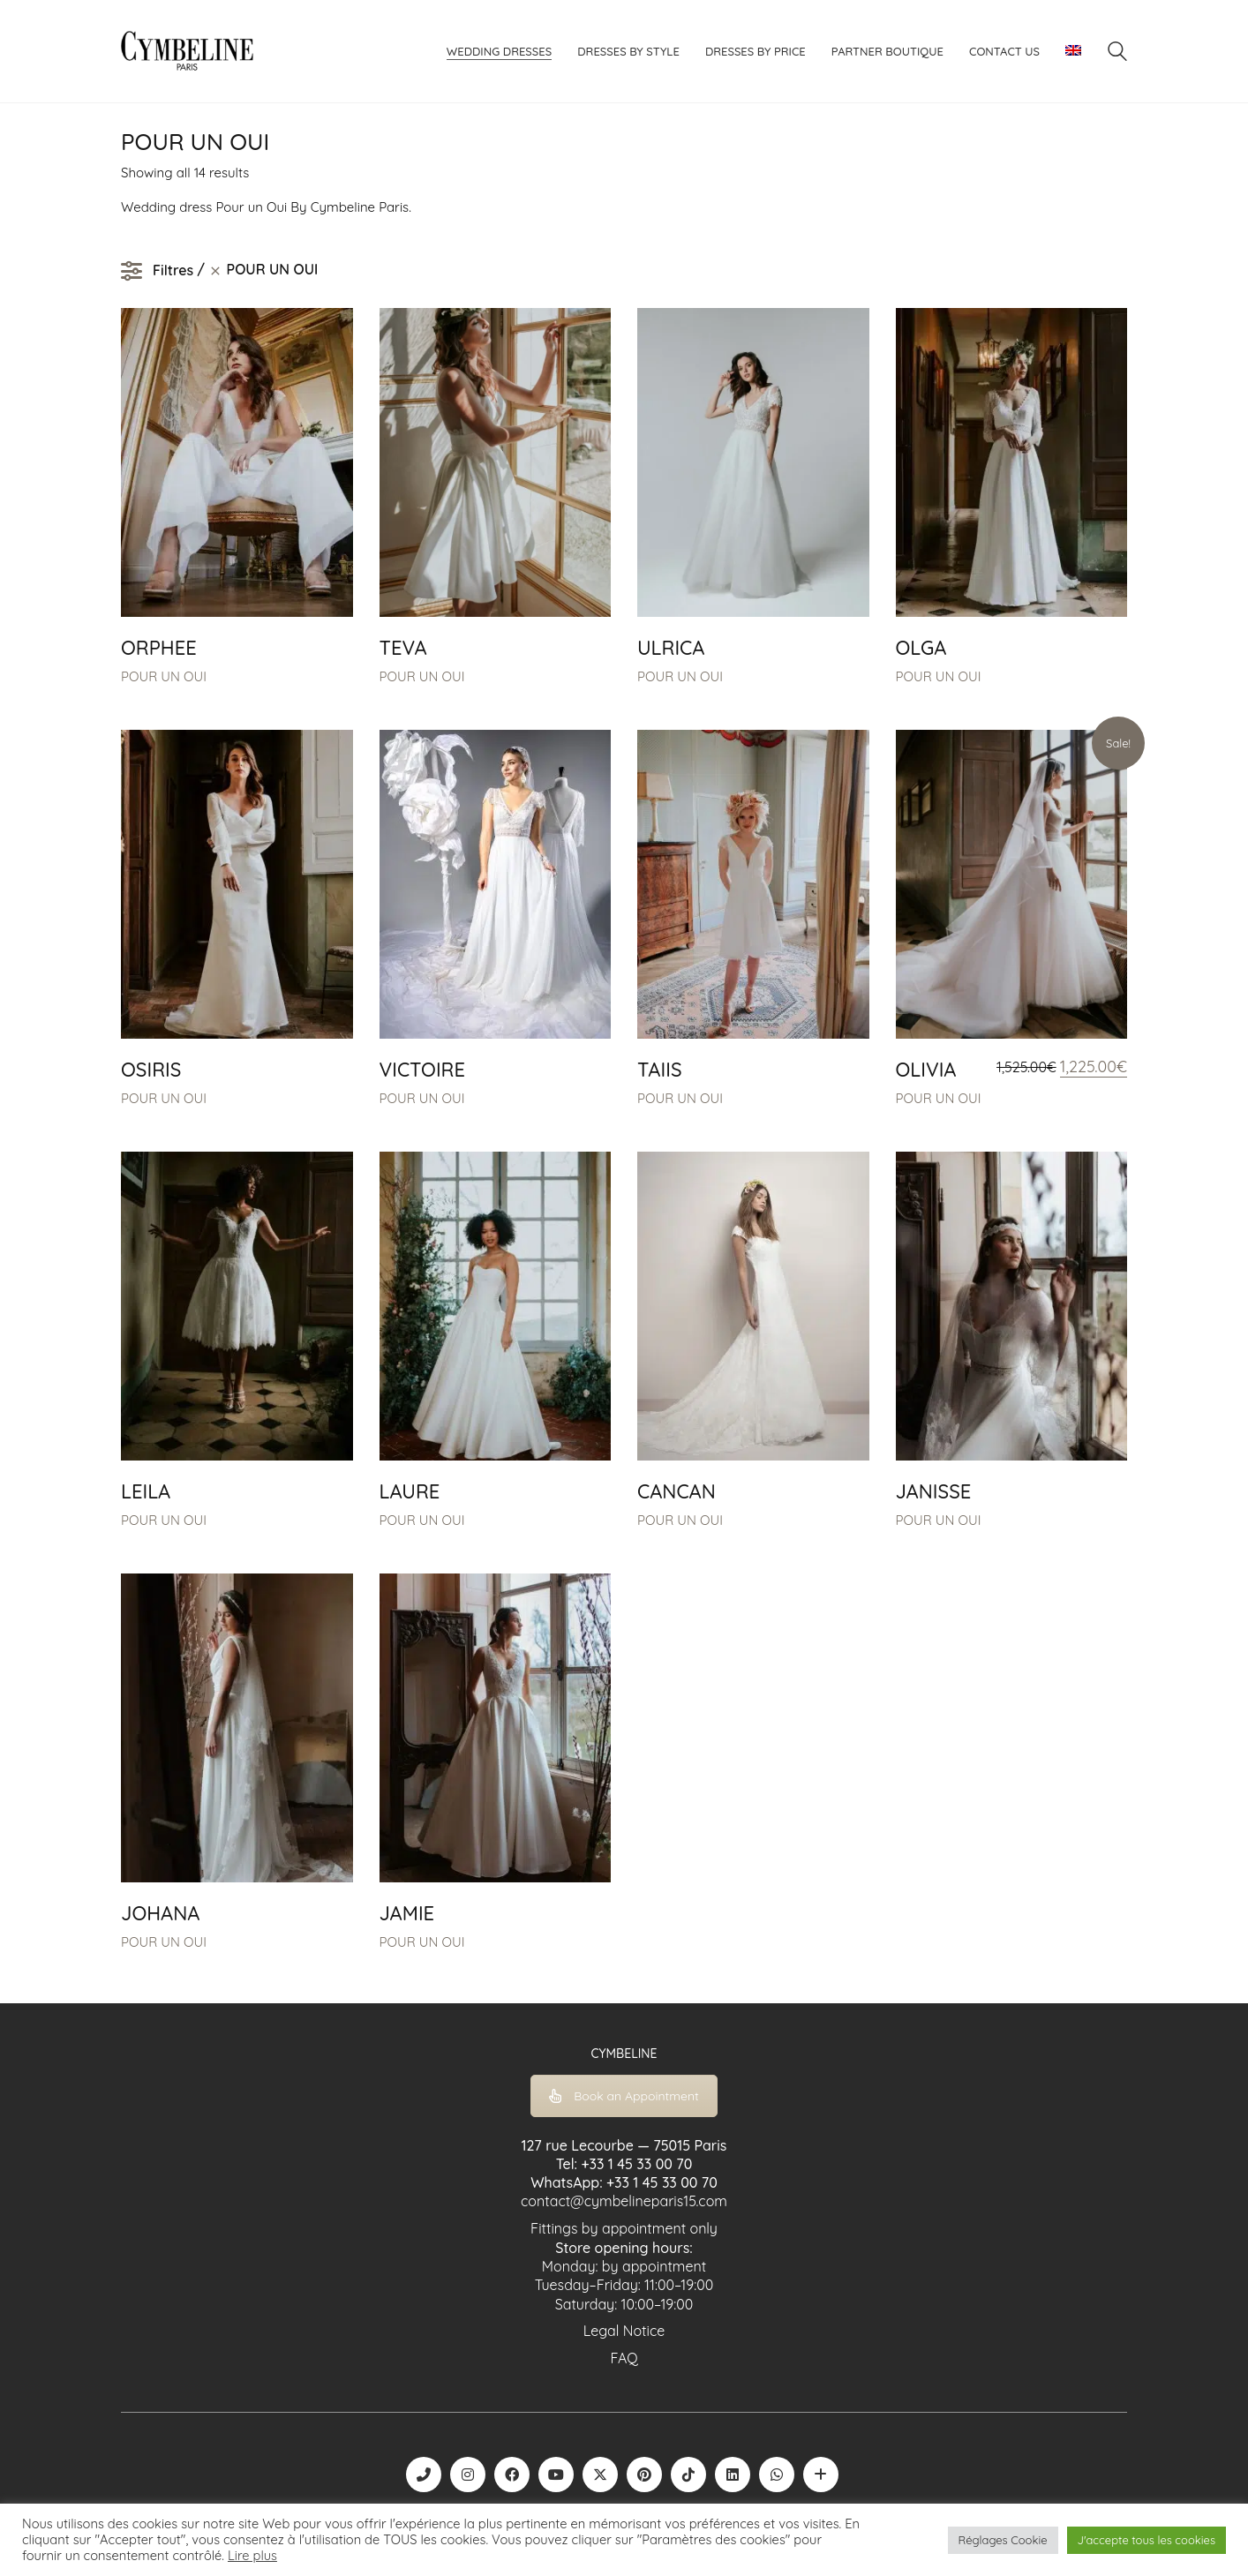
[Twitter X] (600, 2474)
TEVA (403, 647)
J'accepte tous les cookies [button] (1146, 2540)
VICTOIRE (423, 1069)
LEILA (145, 1491)
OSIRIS (151, 1069)
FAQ (623, 2358)
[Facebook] (512, 2474)
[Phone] (423, 2474)
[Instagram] (467, 2474)
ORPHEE (159, 647)
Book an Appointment (624, 2096)
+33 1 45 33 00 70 (636, 2164)
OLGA (921, 647)
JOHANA (160, 1913)
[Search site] (1117, 53)
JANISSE (934, 1491)
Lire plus (252, 2556)
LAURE (410, 1491)
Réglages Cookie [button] (1003, 2540)
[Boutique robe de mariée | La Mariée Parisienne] (820, 2474)
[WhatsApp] (776, 2474)
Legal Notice (624, 2330)
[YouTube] (556, 2474)
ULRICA (670, 647)
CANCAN (676, 1491)
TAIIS (659, 1069)
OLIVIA (926, 1069)
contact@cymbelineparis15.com (624, 2201)
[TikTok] (688, 2474)
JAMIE (407, 1913)
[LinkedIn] (732, 2474)
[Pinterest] (644, 2474)
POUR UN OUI (164, 676)
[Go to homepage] (187, 51)
